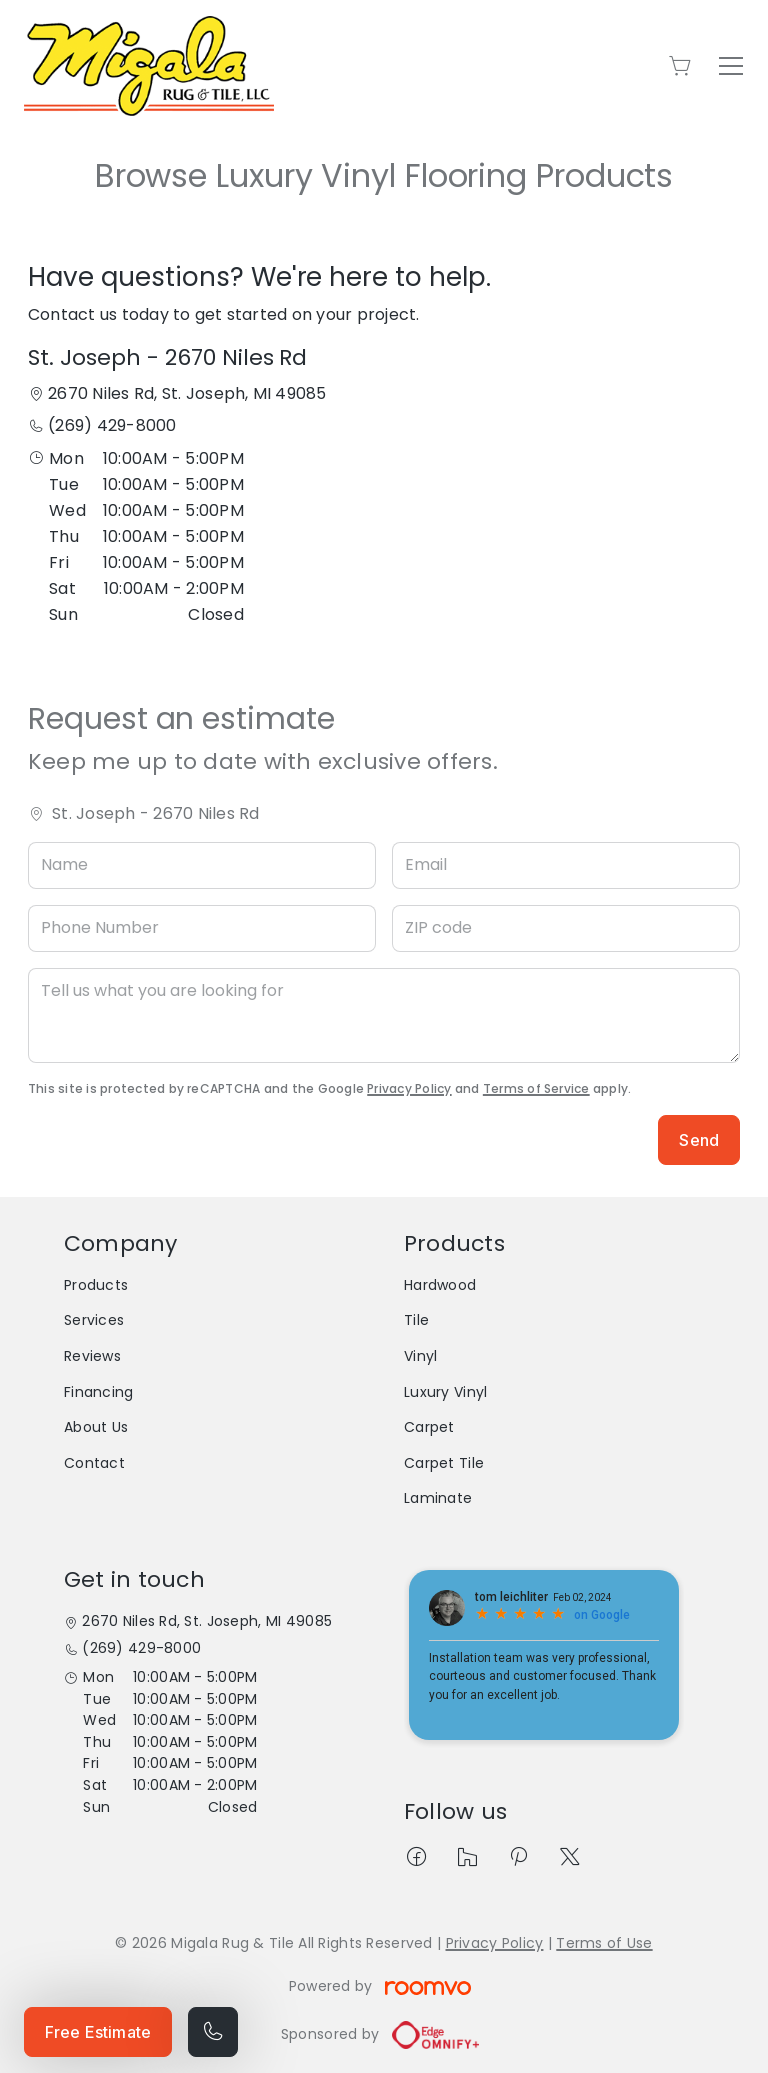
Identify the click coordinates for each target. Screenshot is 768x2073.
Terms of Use (604, 1943)
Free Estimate (98, 2032)
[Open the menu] (731, 66)
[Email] (566, 865)
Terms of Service (536, 1088)
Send (699, 1140)
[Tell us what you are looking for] (384, 1015)
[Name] (202, 865)
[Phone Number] (202, 928)
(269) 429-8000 (112, 425)
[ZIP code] (566, 928)
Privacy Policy (409, 1088)
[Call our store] (213, 2032)
